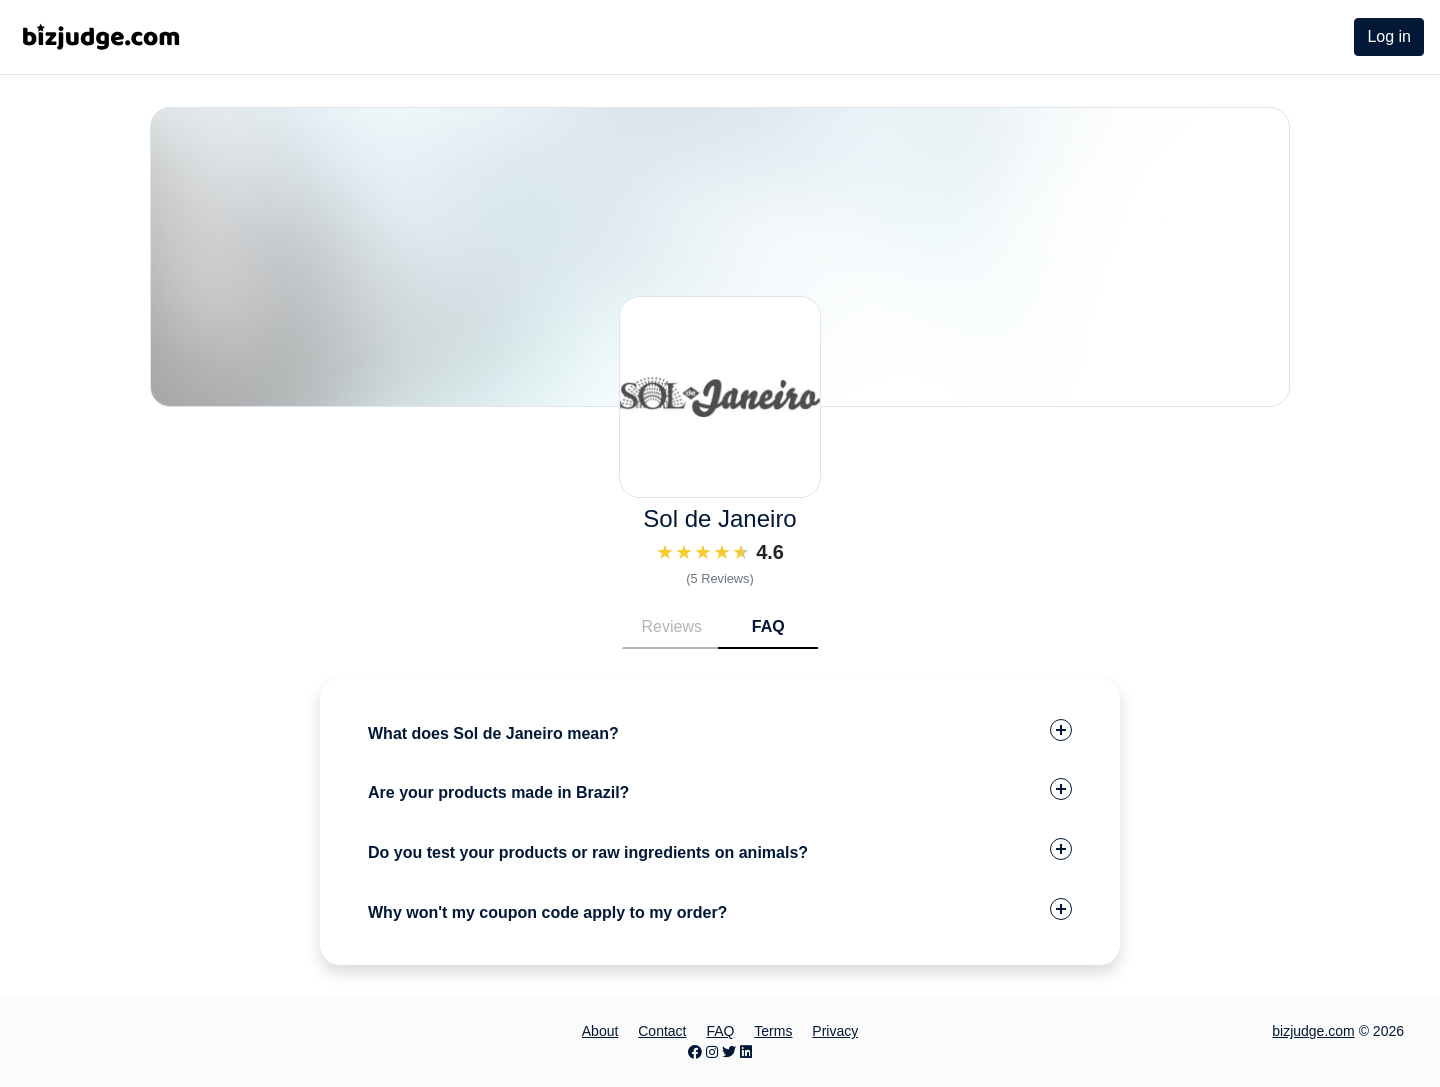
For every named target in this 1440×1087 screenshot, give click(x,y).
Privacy (835, 1031)
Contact (662, 1031)
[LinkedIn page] (746, 1052)
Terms (773, 1031)
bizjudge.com (1313, 1031)
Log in (1389, 36)
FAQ (768, 626)
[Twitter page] (729, 1052)
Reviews (672, 626)
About (600, 1031)
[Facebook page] (695, 1052)
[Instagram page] (712, 1052)
